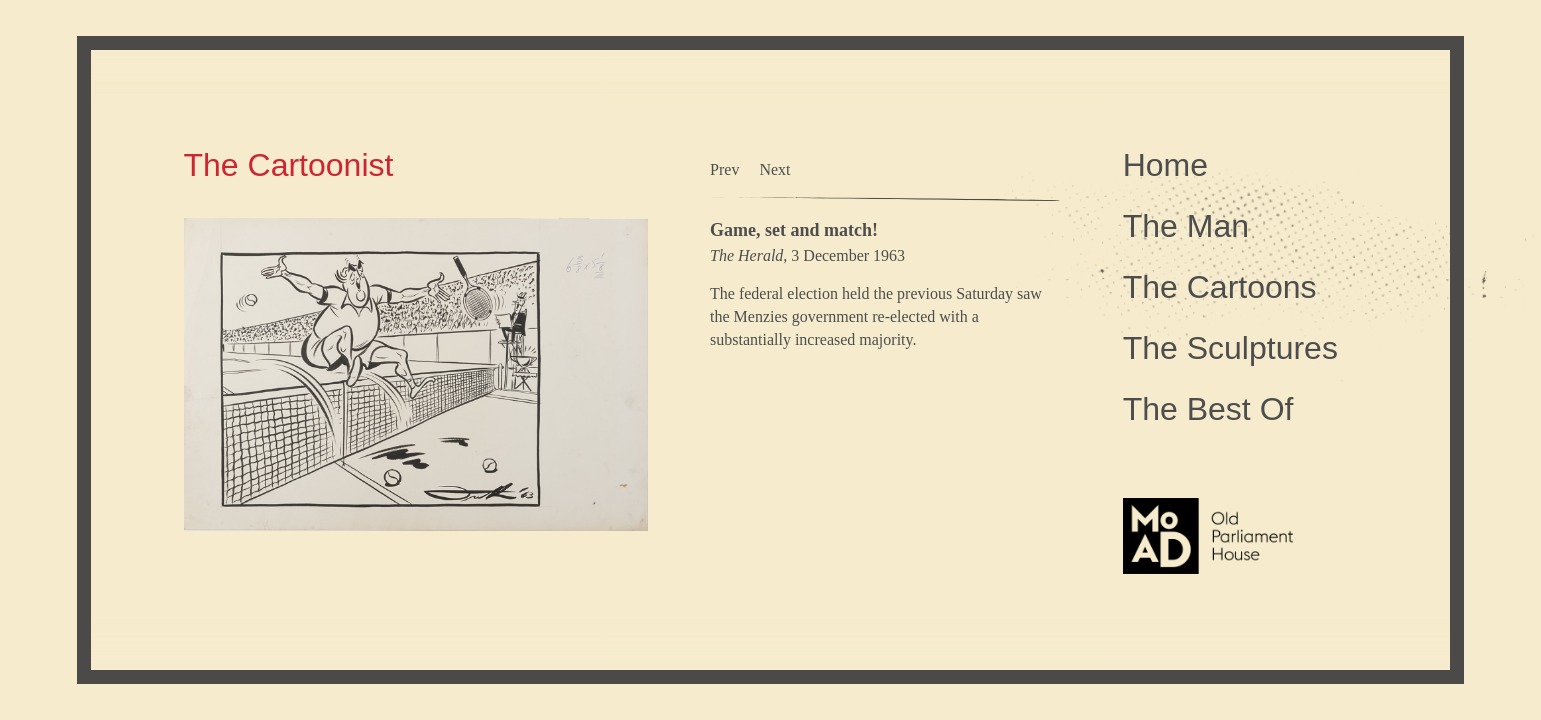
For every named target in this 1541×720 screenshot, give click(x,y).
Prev (724, 169)
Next (774, 169)
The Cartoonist (289, 165)
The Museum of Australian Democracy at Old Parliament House (1208, 583)
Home (1165, 165)
